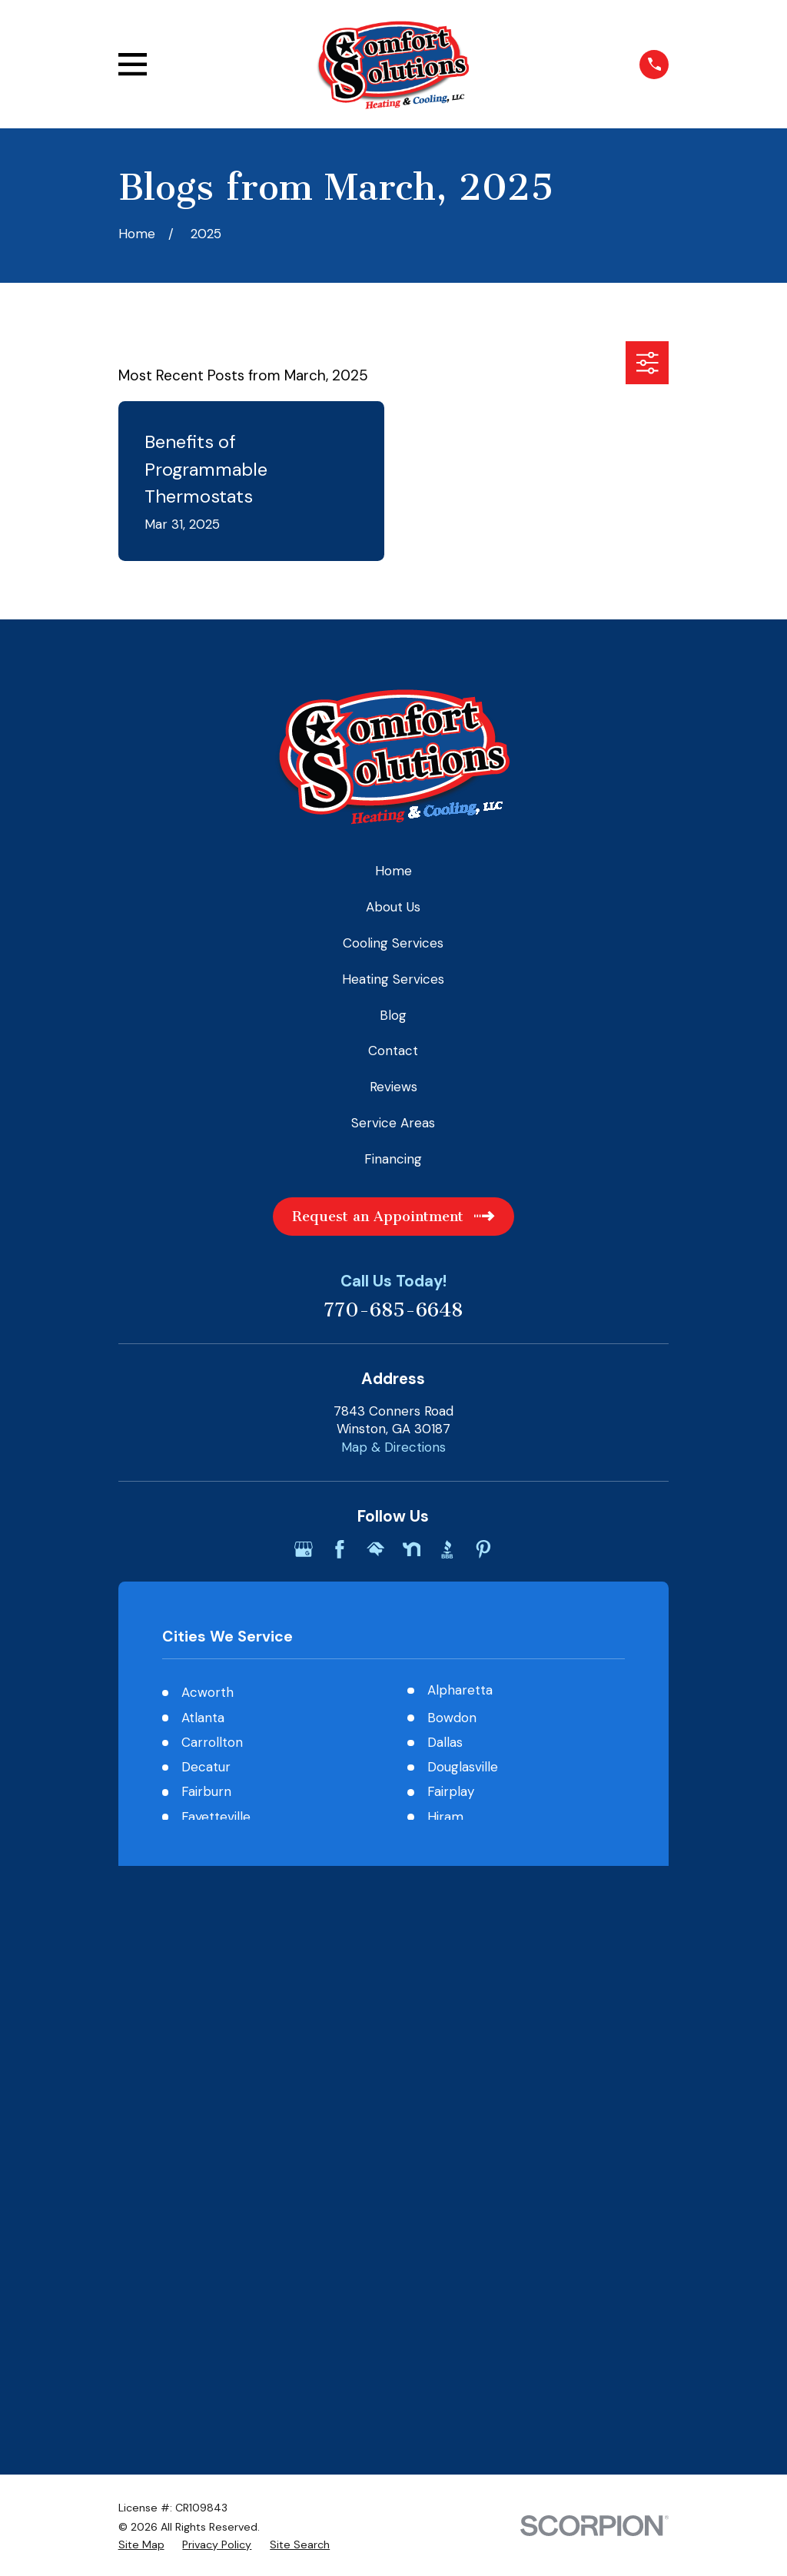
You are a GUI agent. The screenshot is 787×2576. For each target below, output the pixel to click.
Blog (393, 1015)
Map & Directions (393, 1447)
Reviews (393, 1086)
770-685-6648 (393, 1311)
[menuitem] (141, 1994)
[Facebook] (339, 1549)
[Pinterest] (483, 1549)
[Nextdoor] (412, 1549)
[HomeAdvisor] (376, 1549)
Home (393, 870)
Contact (393, 1050)
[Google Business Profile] (303, 1549)
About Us (393, 906)
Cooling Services (393, 942)
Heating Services (393, 979)
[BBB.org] (447, 1549)
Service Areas (393, 1122)
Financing (393, 1158)
